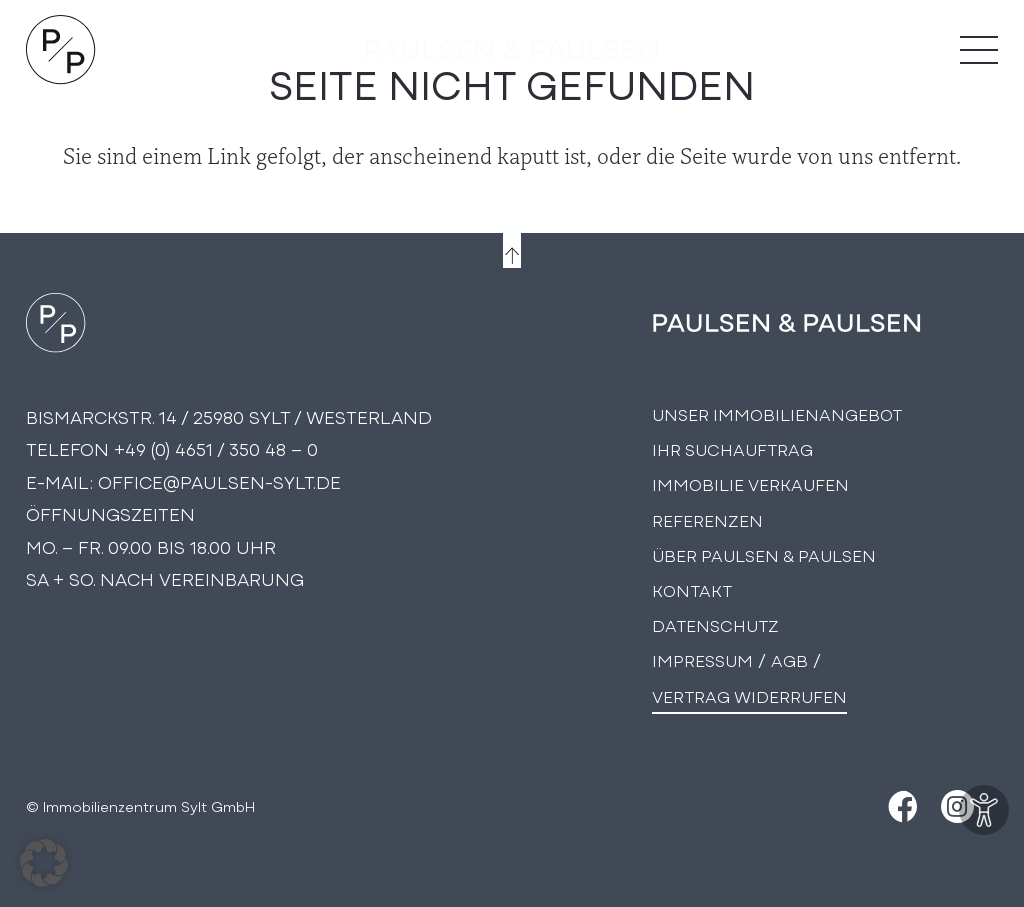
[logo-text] (512, 50)
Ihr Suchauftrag (732, 448)
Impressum (702, 659)
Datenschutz (715, 624)
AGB (789, 659)
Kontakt (692, 589)
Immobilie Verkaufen (750, 483)
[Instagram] (957, 806)
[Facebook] (900, 806)
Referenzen (707, 519)
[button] (44, 863)
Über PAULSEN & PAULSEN (764, 554)
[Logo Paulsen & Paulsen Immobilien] (61, 50)
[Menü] (979, 50)
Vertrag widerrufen (749, 695)
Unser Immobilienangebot (777, 413)
